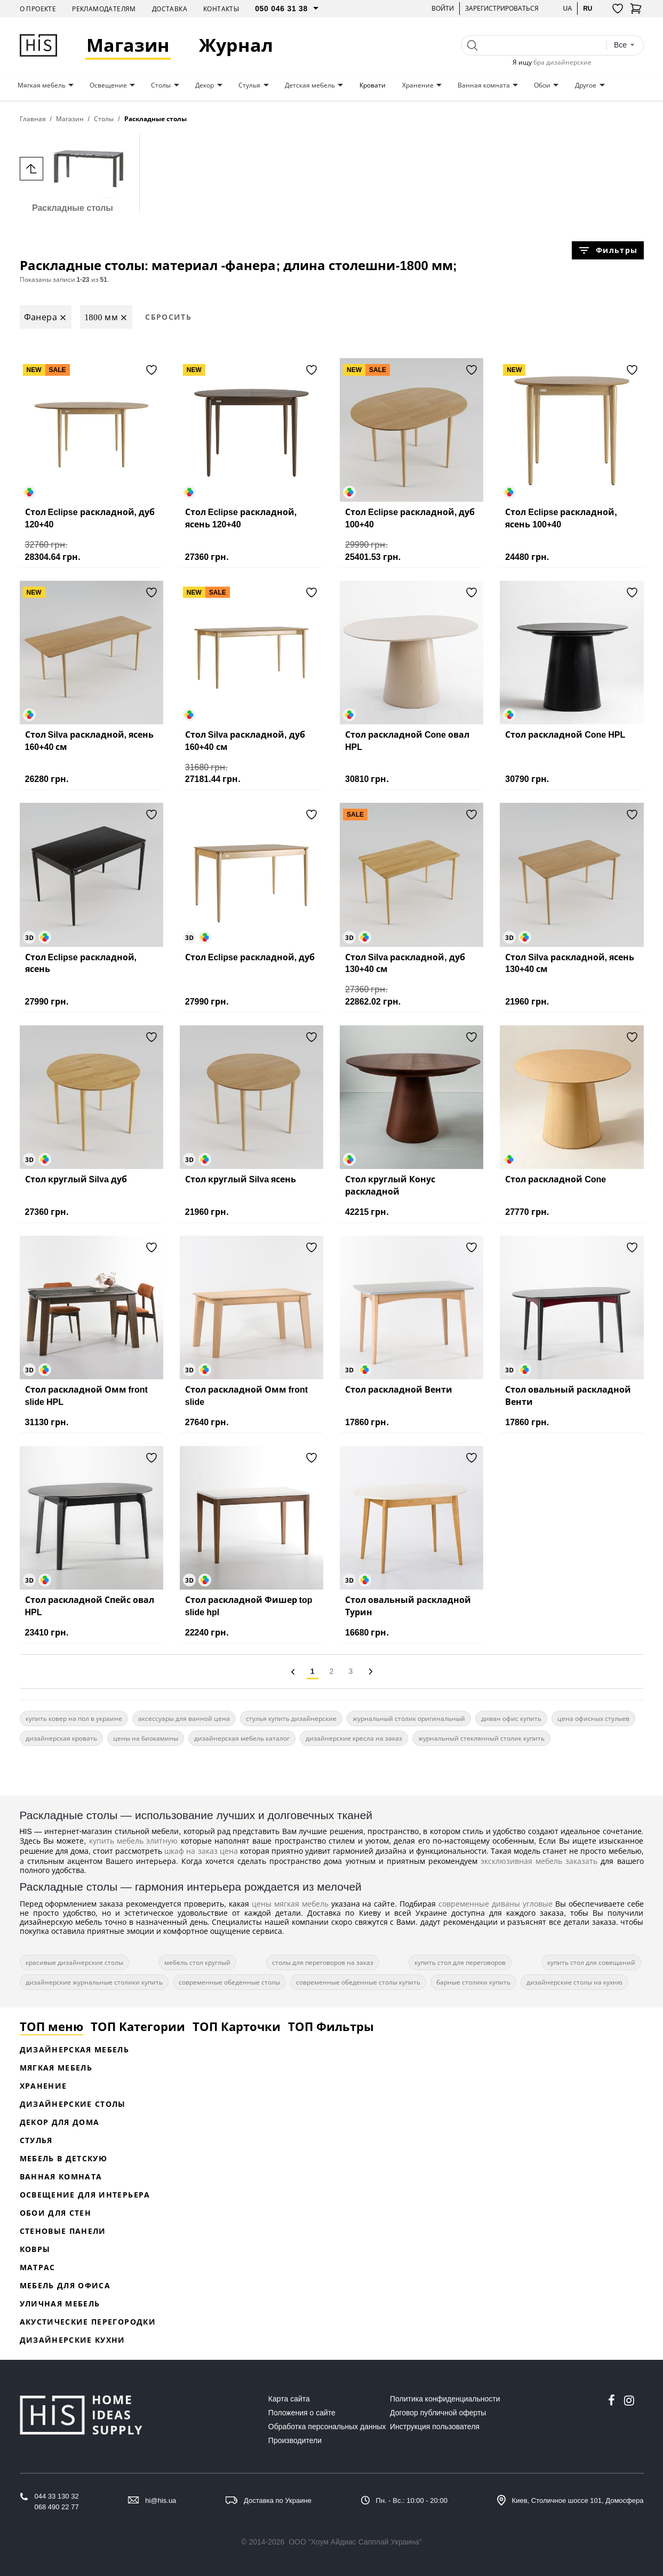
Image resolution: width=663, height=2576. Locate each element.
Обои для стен (56, 2213)
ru (587, 8)
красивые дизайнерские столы (74, 1962)
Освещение (108, 85)
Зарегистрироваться (502, 8)
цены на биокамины (145, 1738)
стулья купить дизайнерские (291, 1718)
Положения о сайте (302, 2412)
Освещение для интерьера (85, 2195)
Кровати (373, 85)
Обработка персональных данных (327, 2426)
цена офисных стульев (593, 1718)
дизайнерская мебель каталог (242, 1738)
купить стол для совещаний (591, 1962)
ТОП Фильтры (331, 2026)
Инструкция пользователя (435, 2426)
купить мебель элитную (133, 1841)
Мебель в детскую (64, 2158)
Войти (443, 8)
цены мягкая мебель (290, 1904)
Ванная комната (484, 85)
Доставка (169, 8)
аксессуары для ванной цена (184, 1718)
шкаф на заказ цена (200, 1851)
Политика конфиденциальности (445, 2399)
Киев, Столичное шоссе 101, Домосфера (578, 2500)
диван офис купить (511, 1718)
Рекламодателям (104, 8)
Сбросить (168, 317)
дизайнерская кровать (61, 1738)
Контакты (221, 8)
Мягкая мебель (42, 85)
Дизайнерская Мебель (75, 2049)
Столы (161, 85)
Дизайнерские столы (73, 2104)
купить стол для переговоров (460, 1962)
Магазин (129, 45)
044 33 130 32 (57, 2496)
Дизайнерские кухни (72, 2340)
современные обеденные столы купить (358, 1982)
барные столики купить (473, 1982)
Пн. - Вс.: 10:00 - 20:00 (412, 2500)
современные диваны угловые (495, 1904)
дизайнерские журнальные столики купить (94, 1982)
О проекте (38, 8)
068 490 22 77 (57, 2507)
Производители (295, 2440)
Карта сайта (289, 2399)
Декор (204, 85)
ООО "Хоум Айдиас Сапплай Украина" (355, 2542)
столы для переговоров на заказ (322, 1962)
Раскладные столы (73, 173)
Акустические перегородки (88, 2322)
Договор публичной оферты (438, 2412)
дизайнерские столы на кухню (574, 1982)
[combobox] (624, 45)
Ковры (35, 2249)
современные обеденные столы (229, 1982)
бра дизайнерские (562, 62)
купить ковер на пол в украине (74, 1718)
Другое (585, 85)
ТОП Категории (138, 2026)
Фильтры (607, 250)
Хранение (418, 85)
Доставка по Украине (277, 2500)
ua (567, 8)
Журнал (237, 45)
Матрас (37, 2267)
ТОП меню (51, 2026)
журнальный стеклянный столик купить (481, 1738)
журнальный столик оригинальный (409, 1718)
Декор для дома (60, 2122)
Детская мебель (310, 85)
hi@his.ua (160, 2500)
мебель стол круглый (197, 1962)
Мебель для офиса (65, 2285)
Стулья (249, 85)
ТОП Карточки (237, 2026)
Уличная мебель (60, 2303)
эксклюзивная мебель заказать (539, 1861)
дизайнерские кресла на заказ (354, 1738)
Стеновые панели (63, 2231)
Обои (542, 85)
